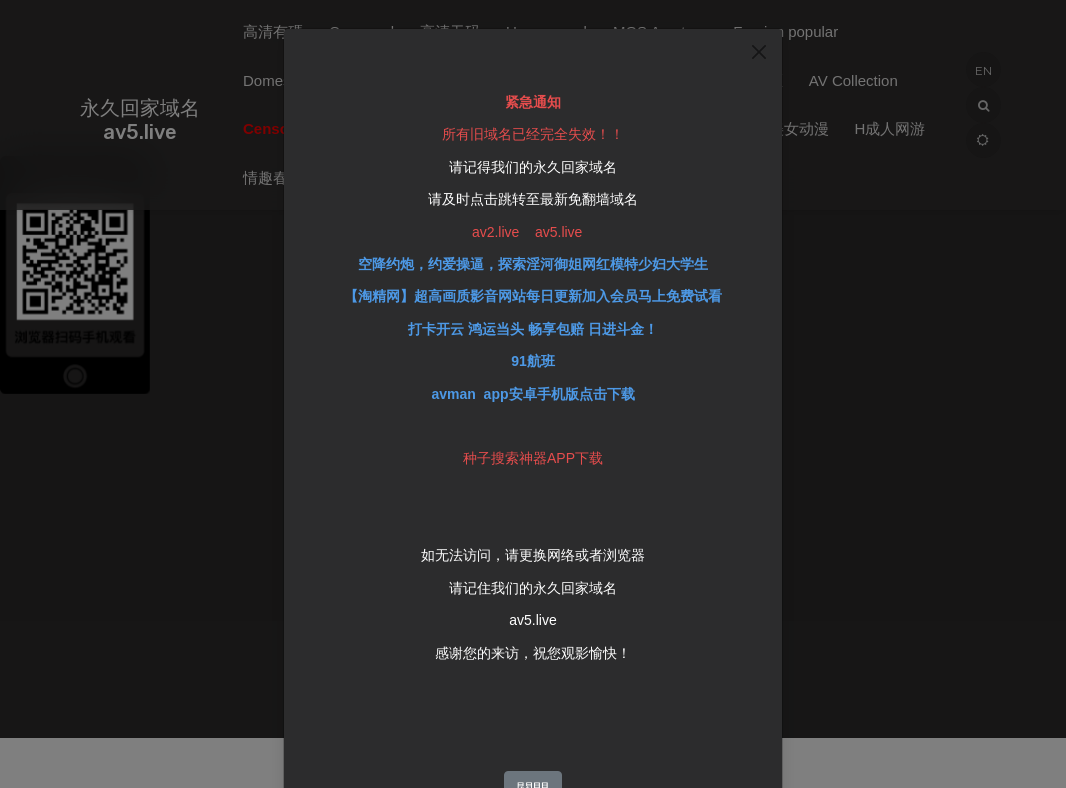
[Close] (759, 39)
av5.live (532, 607)
